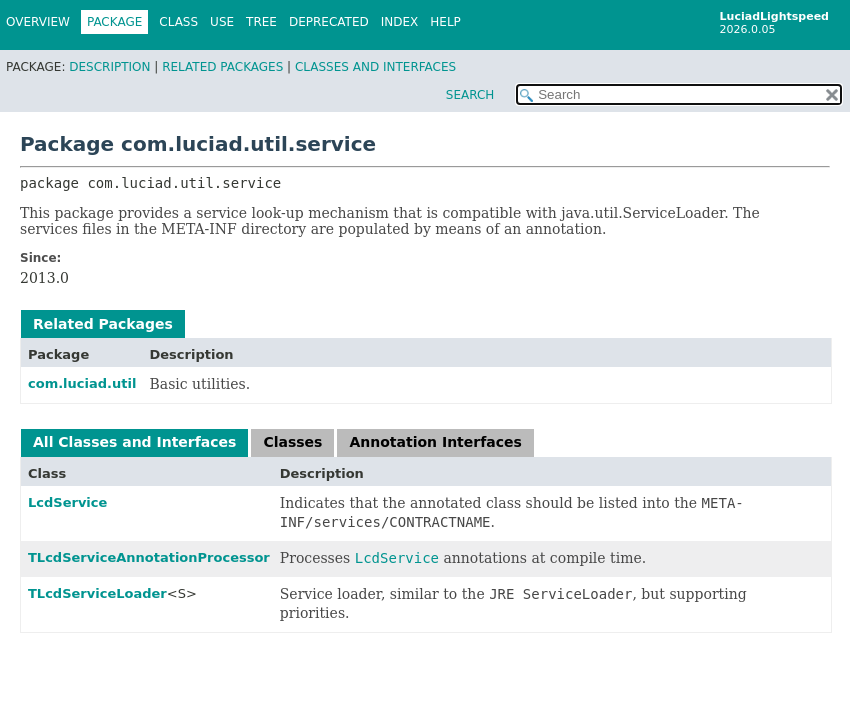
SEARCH (470, 95)
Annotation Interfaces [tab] (435, 442)
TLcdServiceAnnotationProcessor (149, 557)
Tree (261, 22)
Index (400, 22)
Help (445, 22)
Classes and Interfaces (375, 67)
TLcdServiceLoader (97, 593)
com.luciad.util (82, 383)
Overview (38, 22)
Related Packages (222, 67)
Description (109, 67)
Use (222, 22)
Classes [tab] (292, 442)
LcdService (67, 502)
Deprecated (329, 22)
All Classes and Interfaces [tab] (134, 442)
